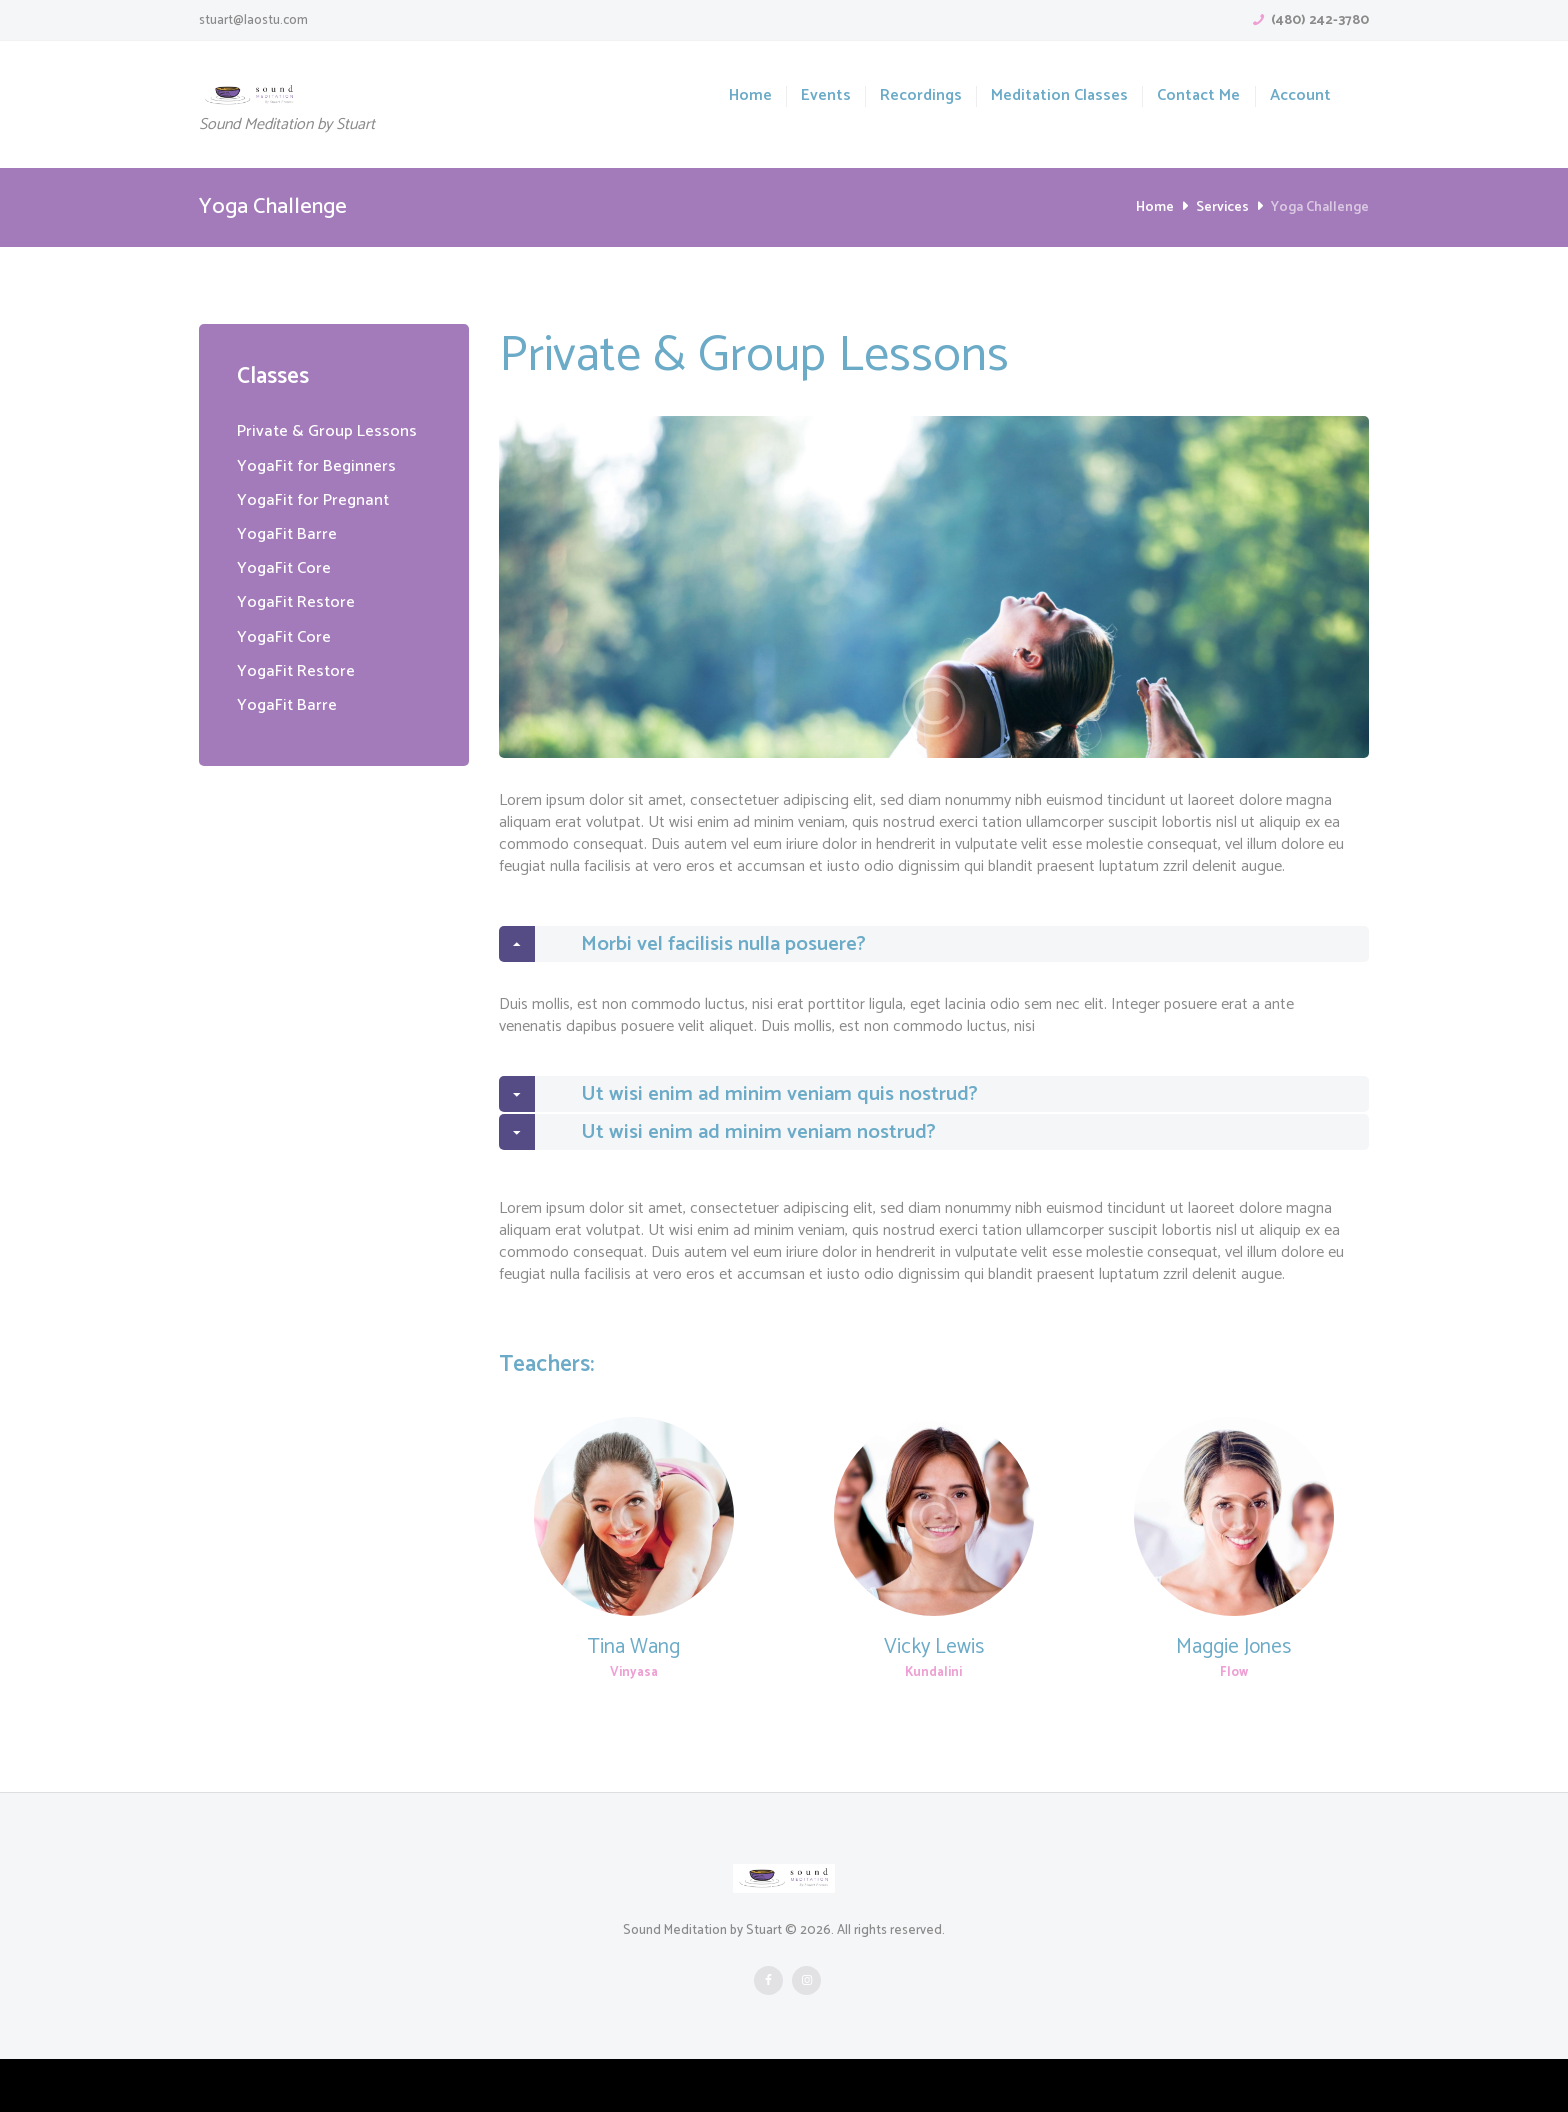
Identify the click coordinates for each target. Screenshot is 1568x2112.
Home (750, 96)
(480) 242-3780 (1320, 20)
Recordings (921, 96)
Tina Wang (634, 1700)
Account (1300, 96)
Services (1222, 207)
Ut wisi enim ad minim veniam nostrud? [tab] (737, 1177)
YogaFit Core (286, 568)
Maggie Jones (1233, 1700)
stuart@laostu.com (253, 20)
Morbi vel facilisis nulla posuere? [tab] (701, 953)
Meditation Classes (1059, 96)
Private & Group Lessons (332, 431)
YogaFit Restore (299, 602)
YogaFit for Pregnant (318, 500)
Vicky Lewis (934, 1700)
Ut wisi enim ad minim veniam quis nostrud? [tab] (759, 1121)
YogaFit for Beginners (321, 466)
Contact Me (1198, 96)
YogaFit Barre (289, 534)
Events (826, 96)
